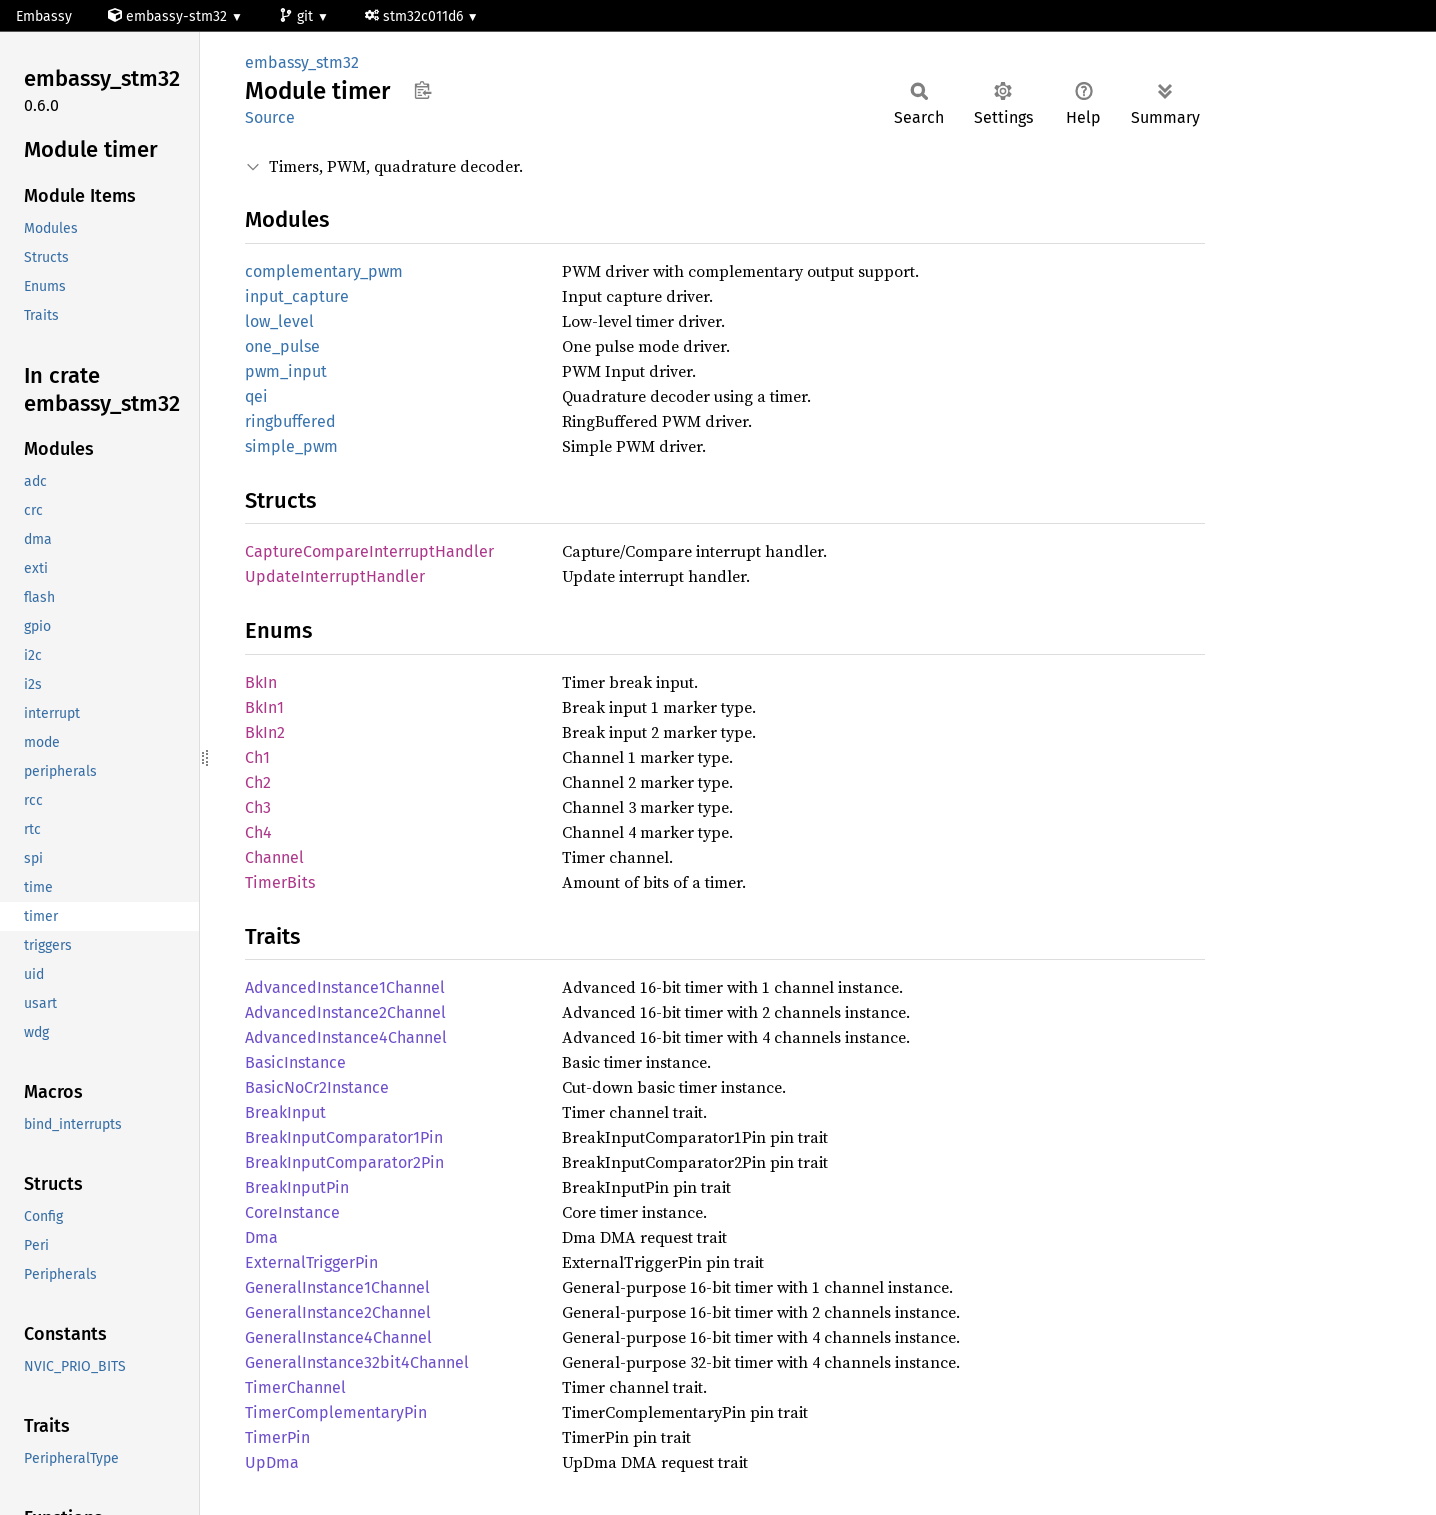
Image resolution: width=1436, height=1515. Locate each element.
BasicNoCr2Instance (317, 1087)
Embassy (44, 16)
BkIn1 (264, 707)
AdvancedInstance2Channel (345, 1012)
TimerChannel (295, 1387)
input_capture (297, 296)
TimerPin (277, 1437)
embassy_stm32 (302, 62)
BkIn (261, 682)
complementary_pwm (324, 271)
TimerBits (280, 882)
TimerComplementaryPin (336, 1412)
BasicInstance (295, 1062)
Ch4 (258, 832)
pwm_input (286, 371)
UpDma (272, 1462)
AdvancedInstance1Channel (345, 987)
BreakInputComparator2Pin (344, 1162)
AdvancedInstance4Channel (346, 1037)
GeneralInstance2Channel (338, 1312)
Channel (274, 857)
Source (270, 117)
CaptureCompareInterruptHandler (369, 551)
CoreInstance (292, 1212)
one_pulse (282, 346)
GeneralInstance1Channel (337, 1287)
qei (256, 396)
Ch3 (258, 807)
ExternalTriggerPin (311, 1262)
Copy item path (422, 90)
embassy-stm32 (169, 16)
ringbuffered (290, 421)
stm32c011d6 (416, 16)
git (298, 16)
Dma (261, 1237)
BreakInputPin (297, 1187)
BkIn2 (265, 732)
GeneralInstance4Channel (338, 1337)
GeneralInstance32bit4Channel (357, 1362)
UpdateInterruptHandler (335, 576)
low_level (279, 321)
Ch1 (257, 757)
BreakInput (285, 1112)
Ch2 (258, 782)
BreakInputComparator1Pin (344, 1137)
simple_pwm (291, 446)
